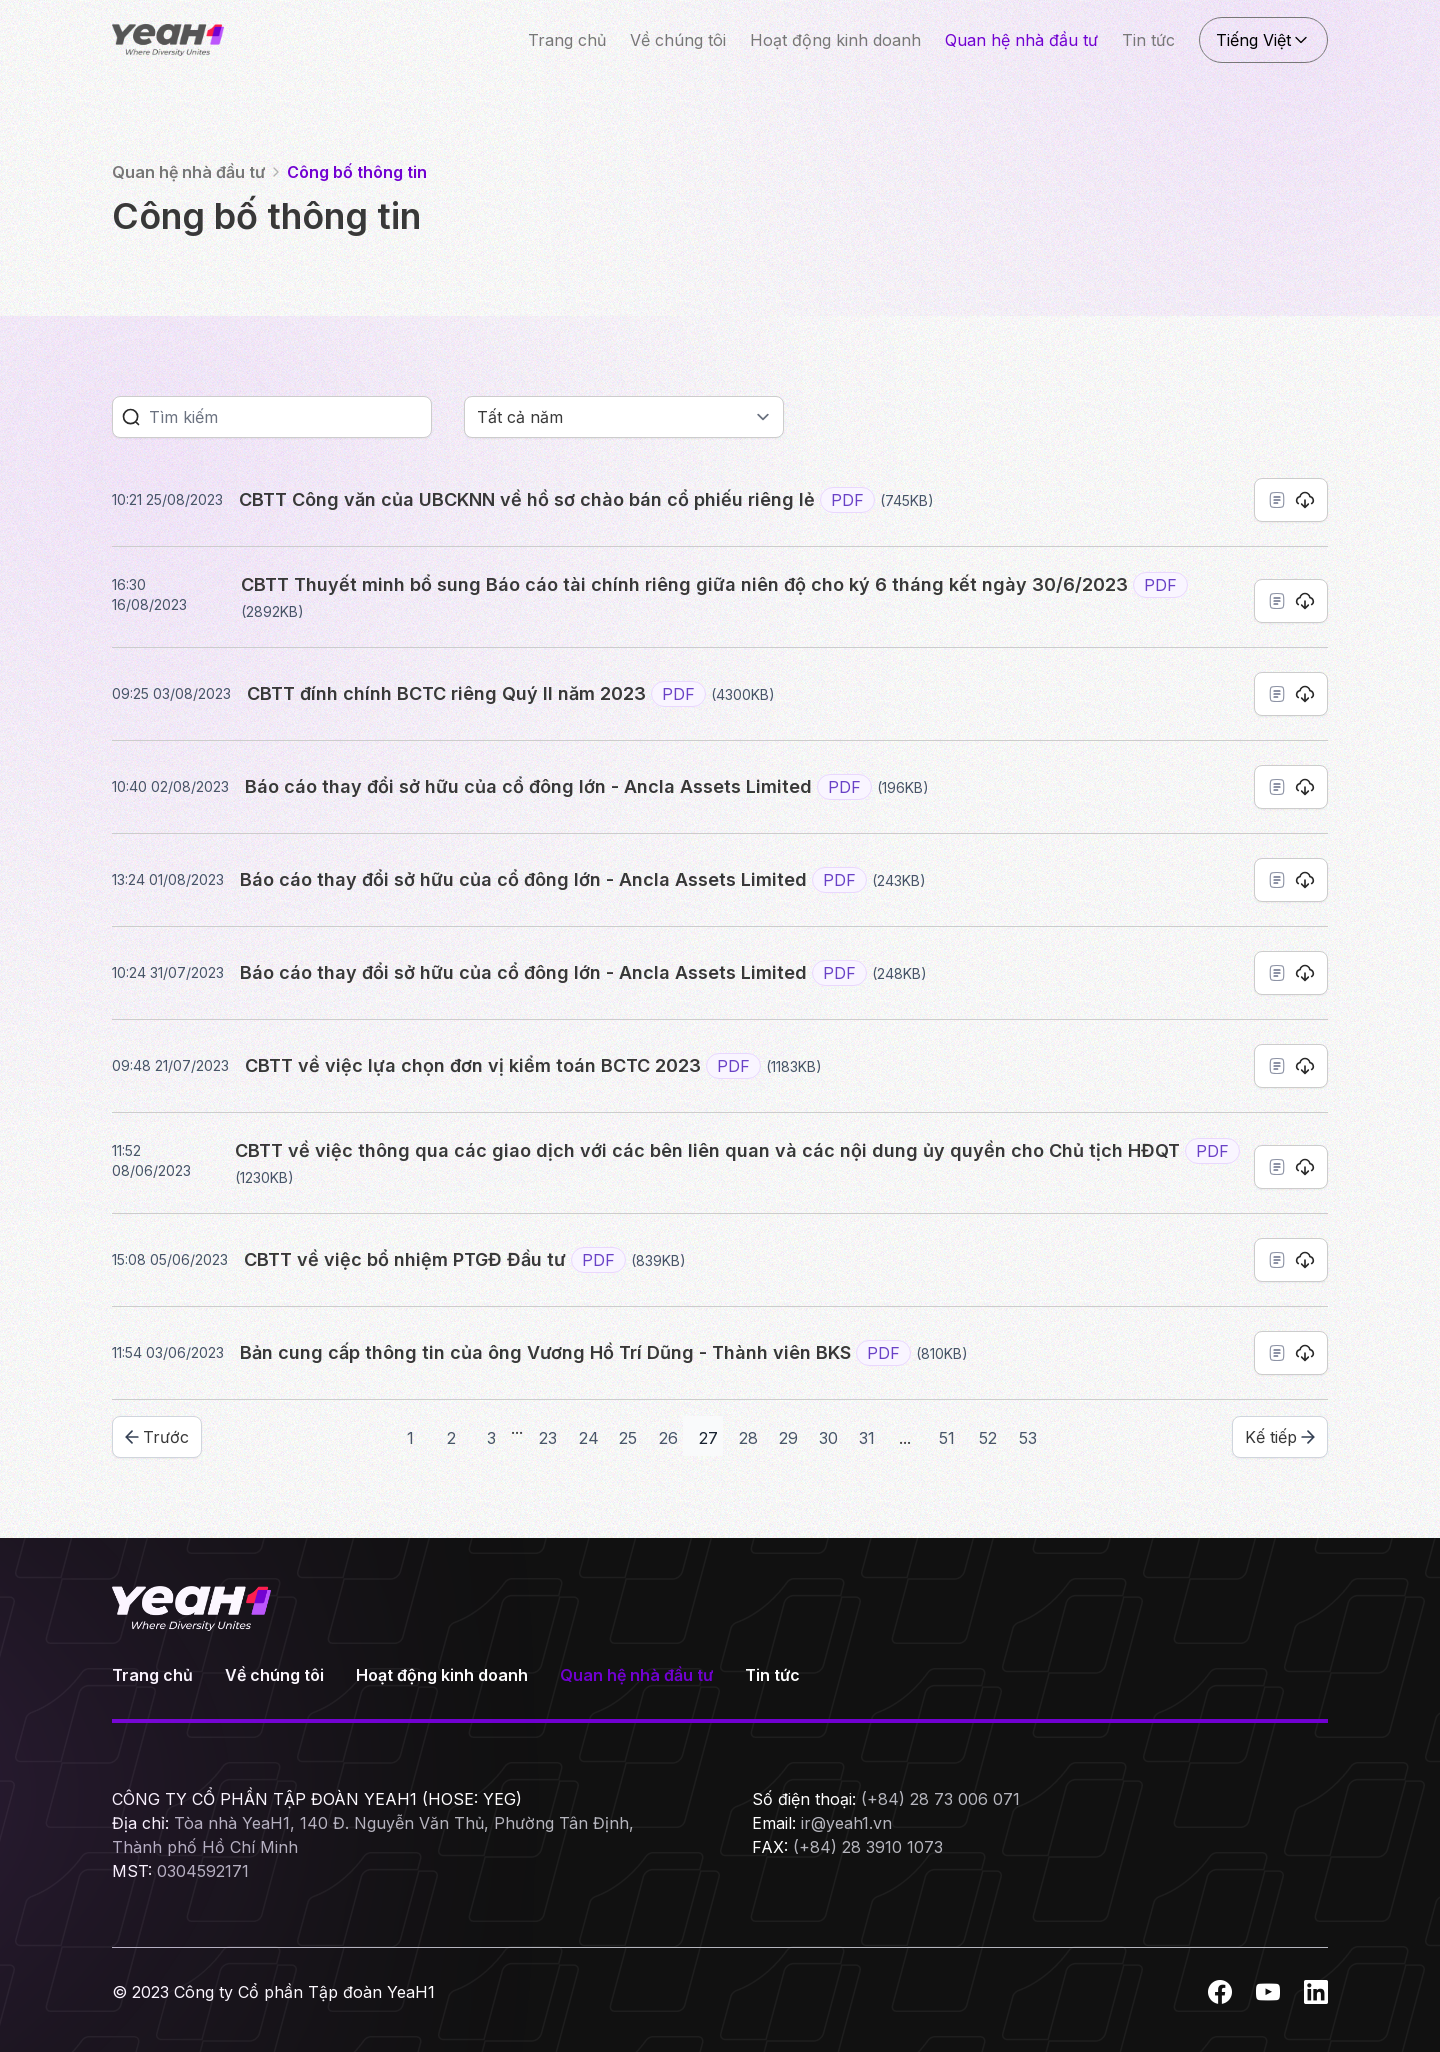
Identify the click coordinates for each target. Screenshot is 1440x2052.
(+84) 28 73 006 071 (940, 1799)
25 (628, 1438)
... (517, 1428)
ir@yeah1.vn (846, 1823)
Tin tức (1148, 40)
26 (668, 1438)
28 (748, 1438)
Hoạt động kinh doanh (835, 40)
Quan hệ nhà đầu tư (1021, 40)
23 (548, 1438)
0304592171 (203, 1871)
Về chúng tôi (678, 40)
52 (988, 1438)
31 (867, 1438)
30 (828, 1438)
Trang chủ (567, 40)
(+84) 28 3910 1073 (868, 1847)
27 (708, 1438)
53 (1028, 1438)
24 (589, 1438)
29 (788, 1438)
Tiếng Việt (1263, 40)
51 (947, 1438)
